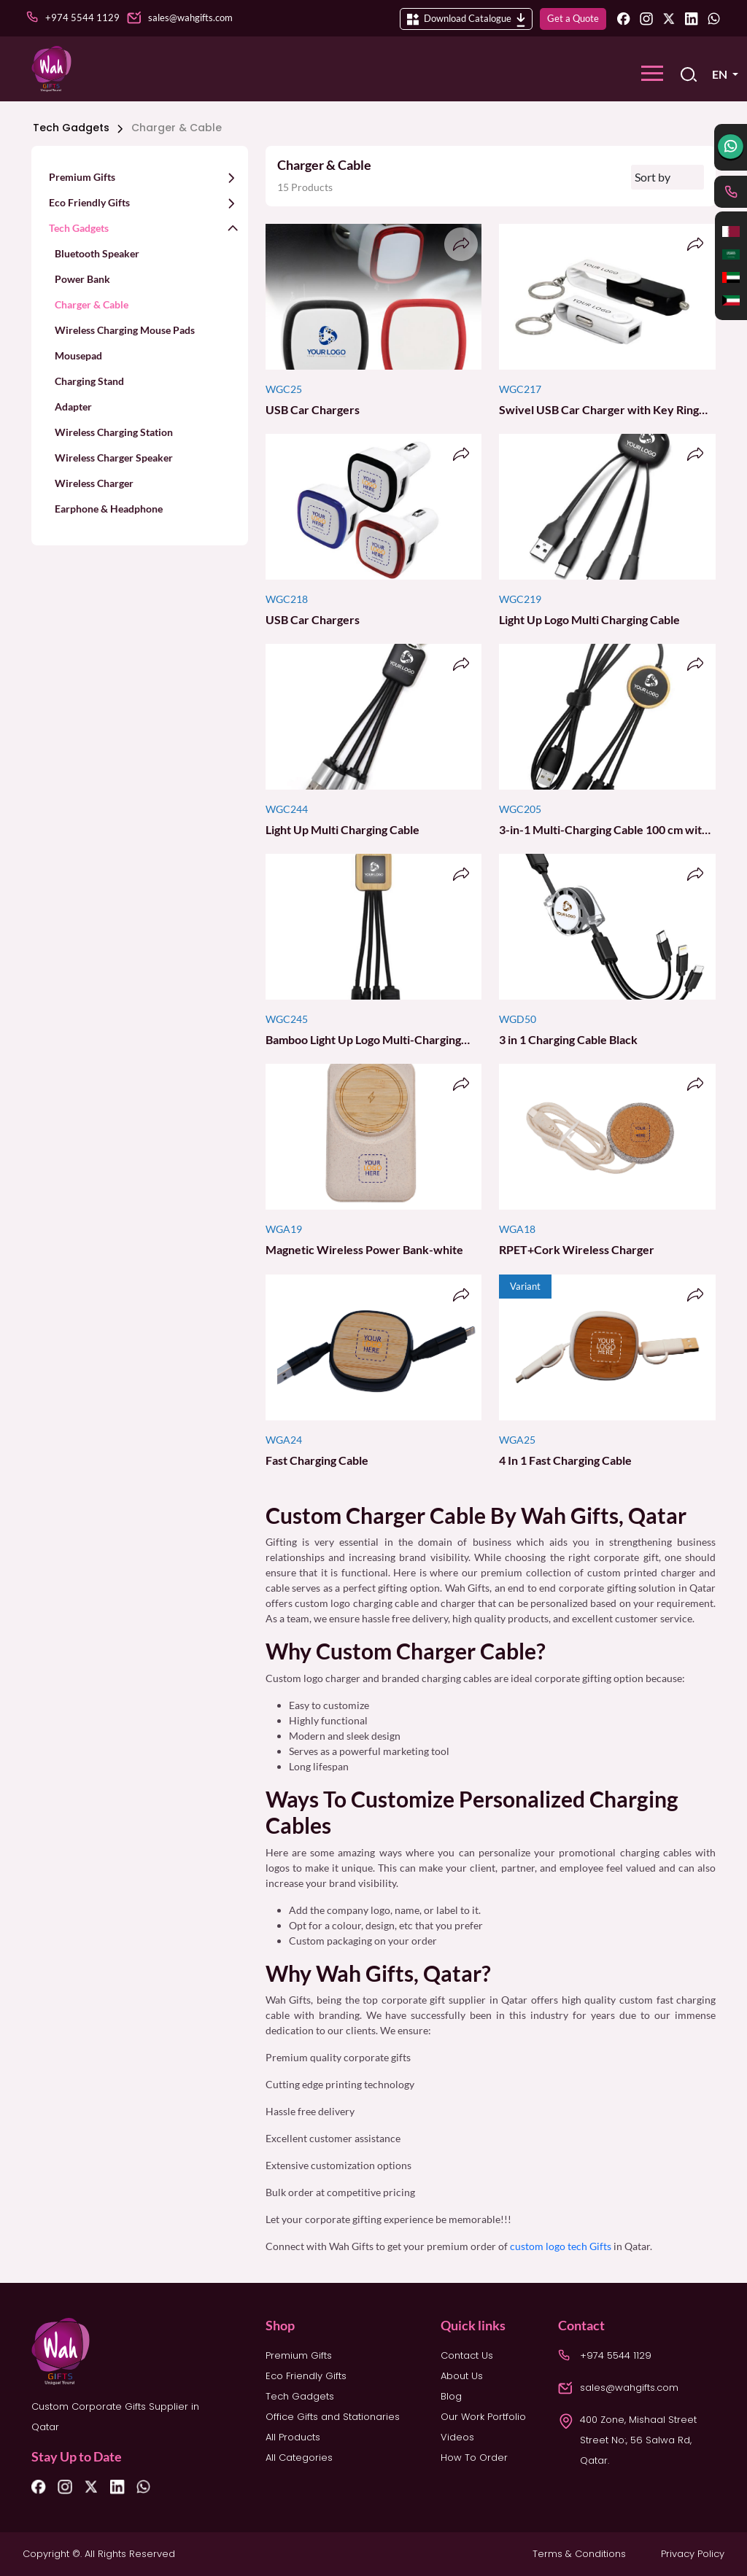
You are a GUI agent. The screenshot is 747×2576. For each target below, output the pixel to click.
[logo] (51, 69)
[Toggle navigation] (652, 73)
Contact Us (467, 2355)
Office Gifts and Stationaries (333, 2417)
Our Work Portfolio (483, 2417)
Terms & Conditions (579, 2554)
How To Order (474, 2457)
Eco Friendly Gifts (306, 2376)
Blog (451, 2396)
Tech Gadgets (77, 127)
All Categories (299, 2457)
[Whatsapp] (714, 18)
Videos (457, 2437)
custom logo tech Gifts (559, 2246)
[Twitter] (669, 18)
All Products (293, 2437)
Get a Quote (573, 18)
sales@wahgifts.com (629, 2387)
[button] (139, 176)
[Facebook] (624, 18)
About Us (462, 2376)
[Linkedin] (691, 18)
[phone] (730, 192)
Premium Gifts (299, 2355)
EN (720, 74)
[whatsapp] (730, 147)
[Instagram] (646, 18)
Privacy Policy (692, 2554)
